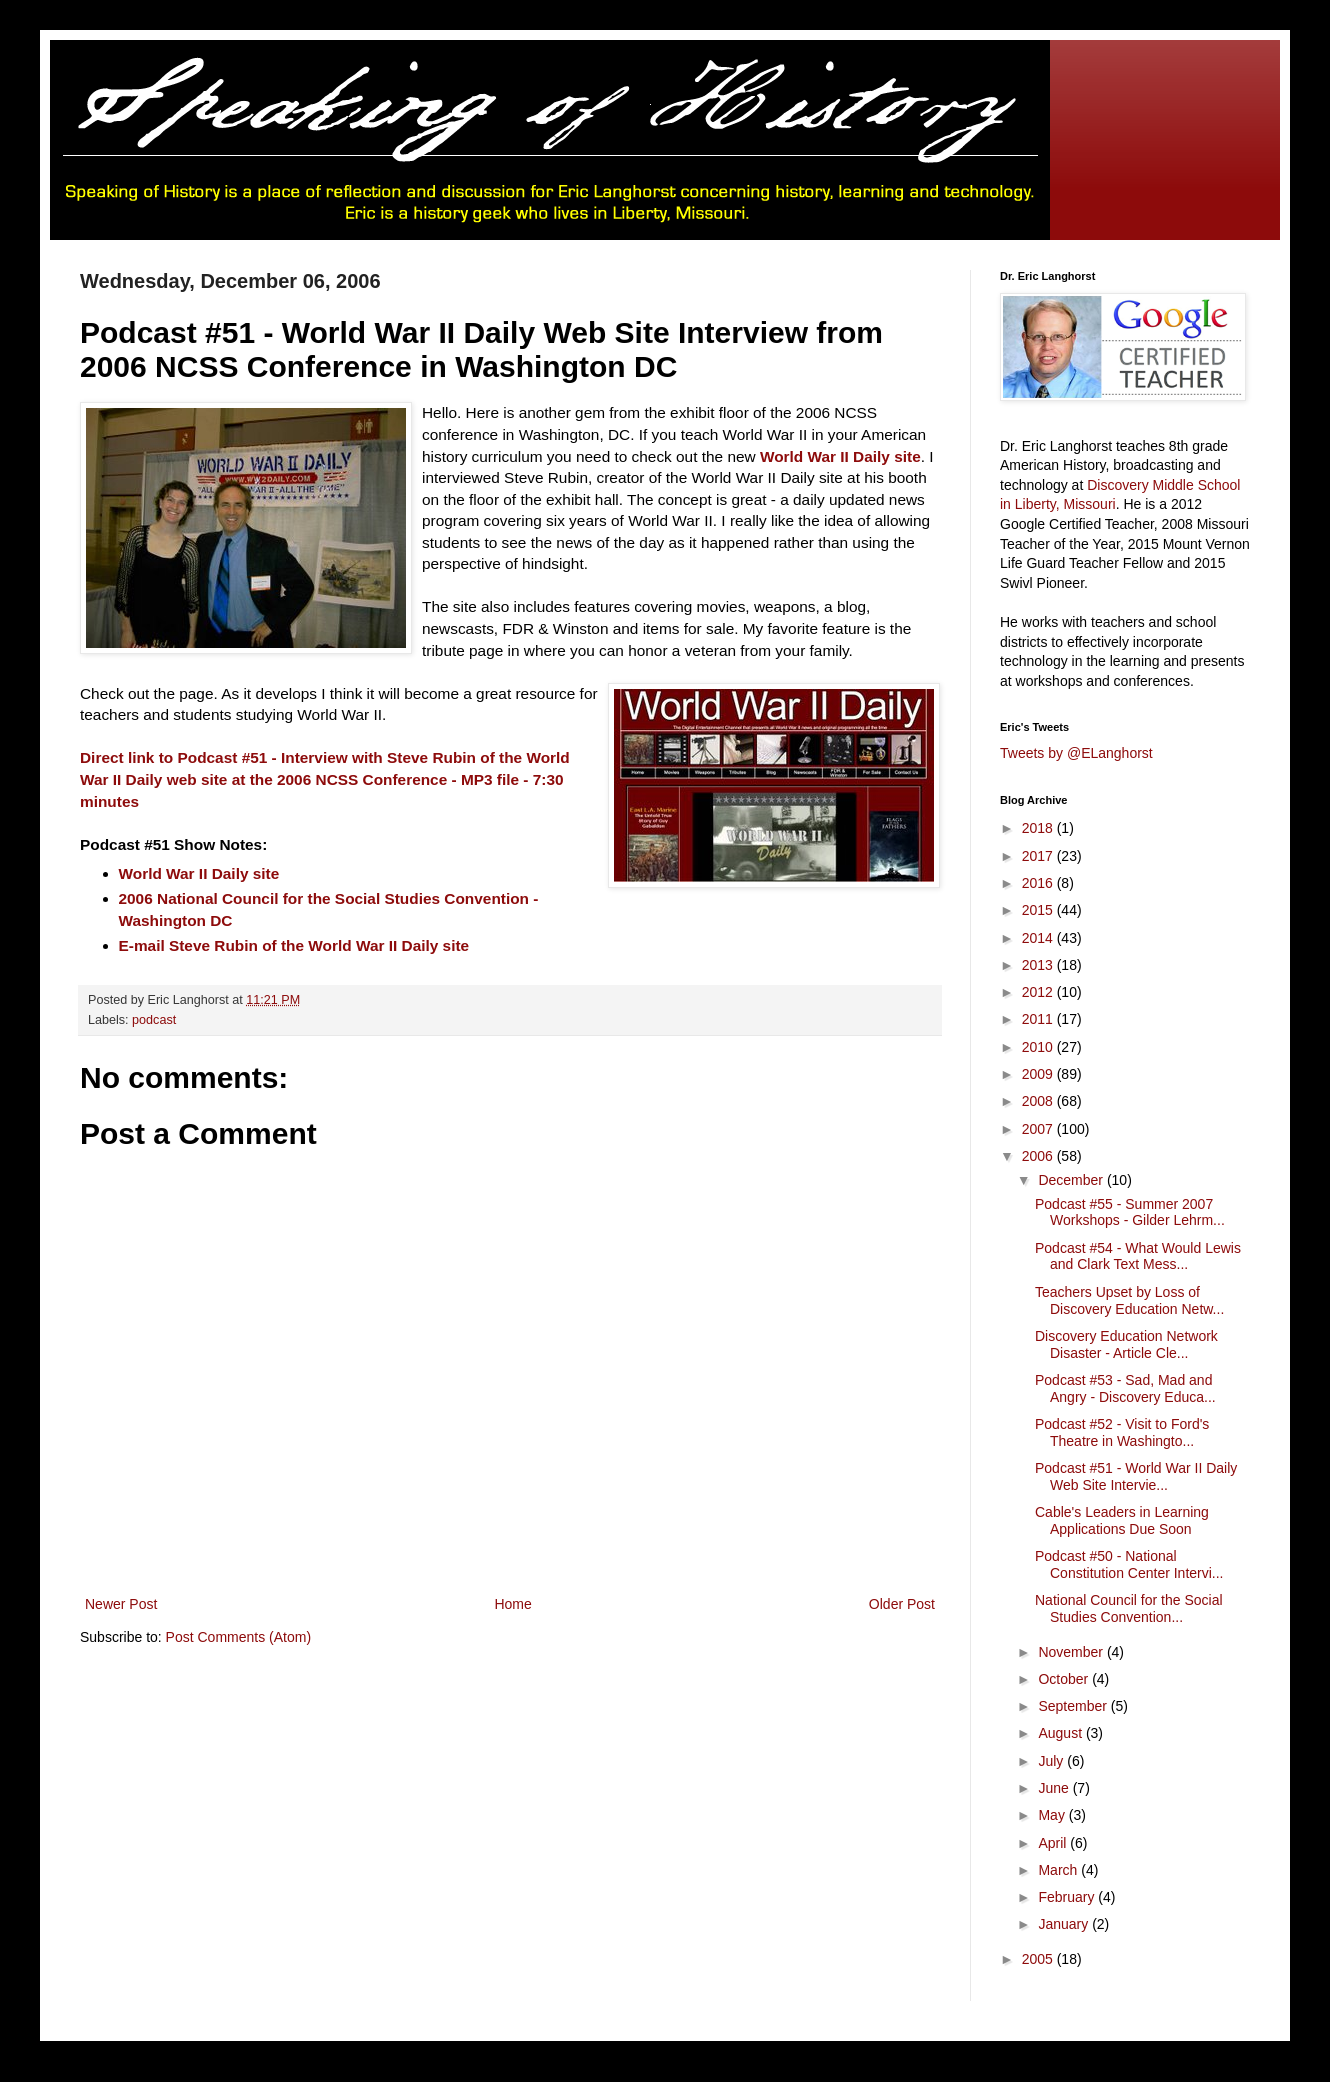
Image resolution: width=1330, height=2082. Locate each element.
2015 (1039, 910)
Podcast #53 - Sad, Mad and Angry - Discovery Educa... (1125, 1388)
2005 (1039, 1959)
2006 (1039, 1156)
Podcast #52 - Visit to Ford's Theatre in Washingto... (1122, 1432)
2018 (1039, 828)
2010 (1039, 1047)
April (1054, 1843)
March (1059, 1870)
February (1068, 1897)
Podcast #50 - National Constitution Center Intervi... (1129, 1564)
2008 (1039, 1101)
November (1072, 1652)
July (1052, 1761)
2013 (1039, 965)
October (1065, 1679)
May (1053, 1815)
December (1072, 1180)
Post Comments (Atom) (238, 1637)
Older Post (902, 1604)
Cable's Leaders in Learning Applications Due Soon (1122, 1520)
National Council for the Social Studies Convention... (1129, 1608)
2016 (1039, 883)
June (1055, 1788)
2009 (1039, 1074)
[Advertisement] (444, 1723)
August (1061, 1733)
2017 (1039, 856)
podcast (154, 1020)
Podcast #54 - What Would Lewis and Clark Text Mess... (1138, 1256)
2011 (1039, 1019)
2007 (1039, 1129)
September (1074, 1706)
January (1065, 1924)
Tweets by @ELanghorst (1076, 753)
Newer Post (121, 1604)
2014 (1039, 938)
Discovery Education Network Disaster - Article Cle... (1126, 1344)
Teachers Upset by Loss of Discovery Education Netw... (1129, 1300)
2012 (1039, 992)
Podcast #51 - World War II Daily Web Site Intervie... (1136, 1476)
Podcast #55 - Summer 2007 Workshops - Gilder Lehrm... (1130, 1212)
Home (512, 1604)
